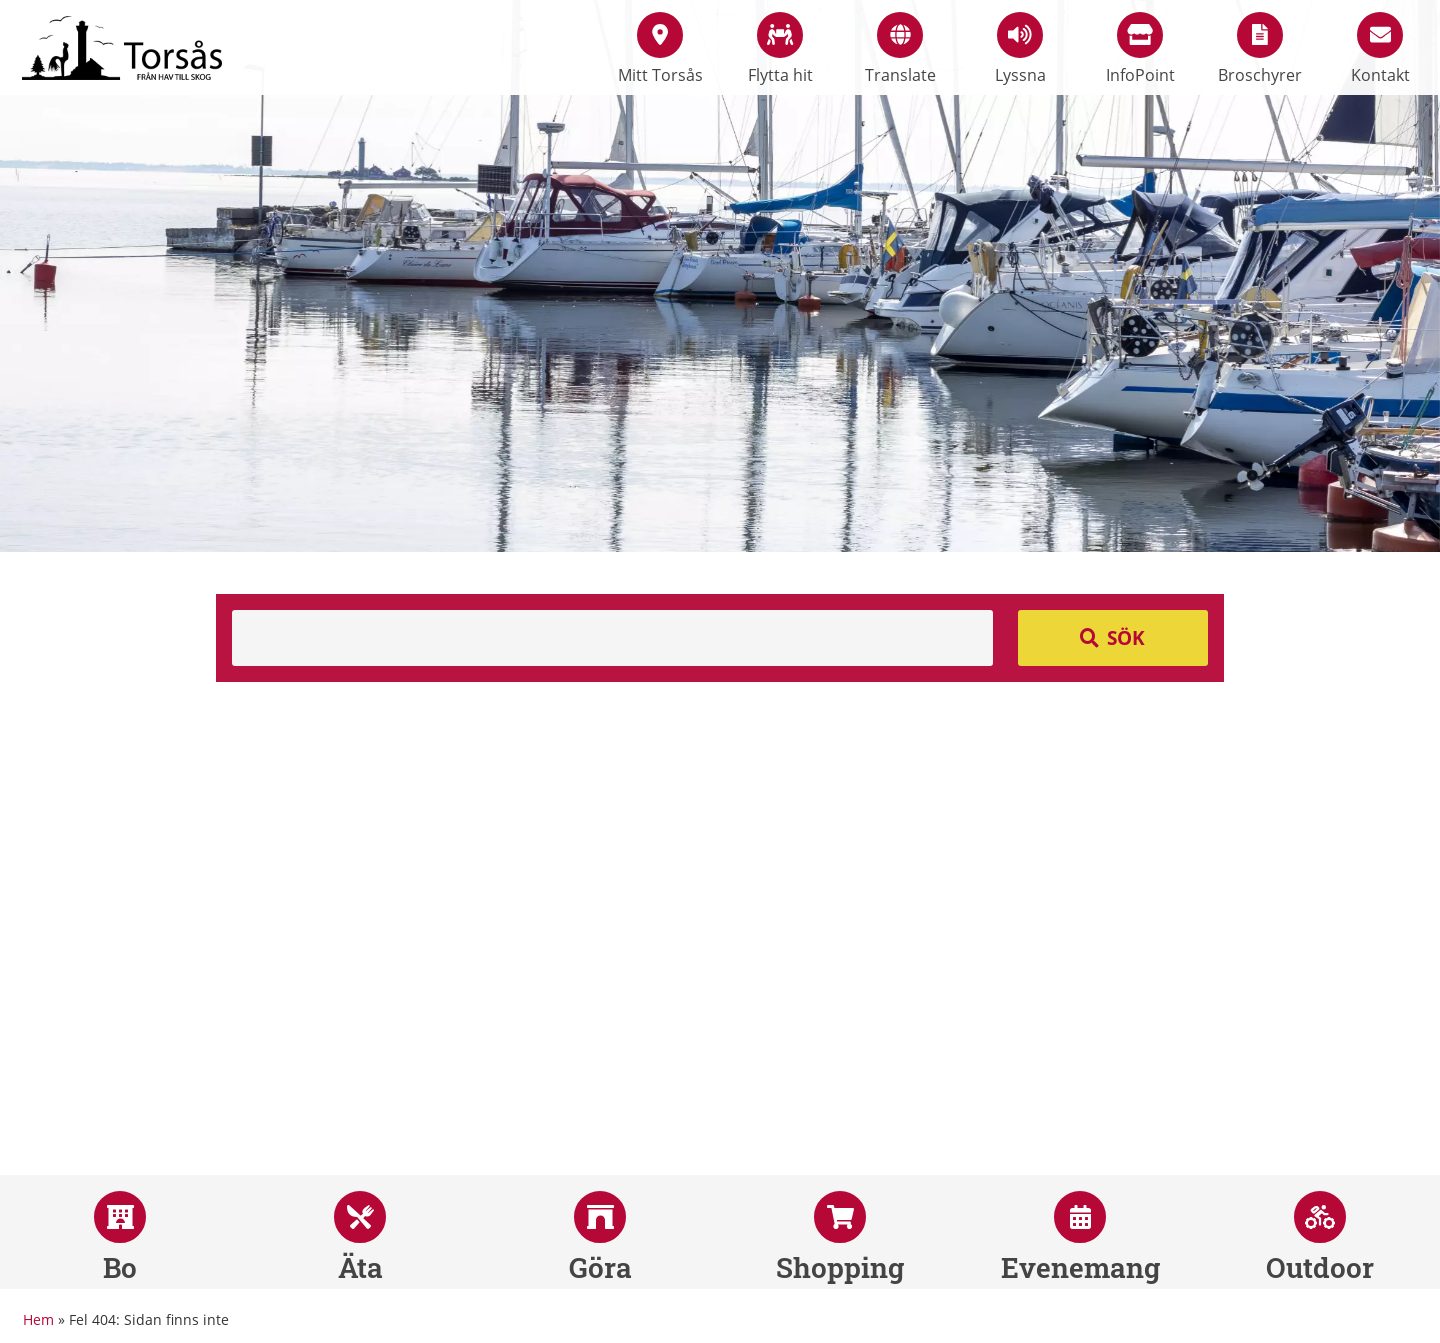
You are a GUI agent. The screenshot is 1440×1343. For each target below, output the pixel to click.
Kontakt (1380, 49)
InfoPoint (1140, 49)
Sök (1126, 638)
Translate (900, 49)
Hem (38, 1319)
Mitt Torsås (660, 49)
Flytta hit (780, 49)
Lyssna (1020, 49)
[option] (720, 276)
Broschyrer (1260, 49)
